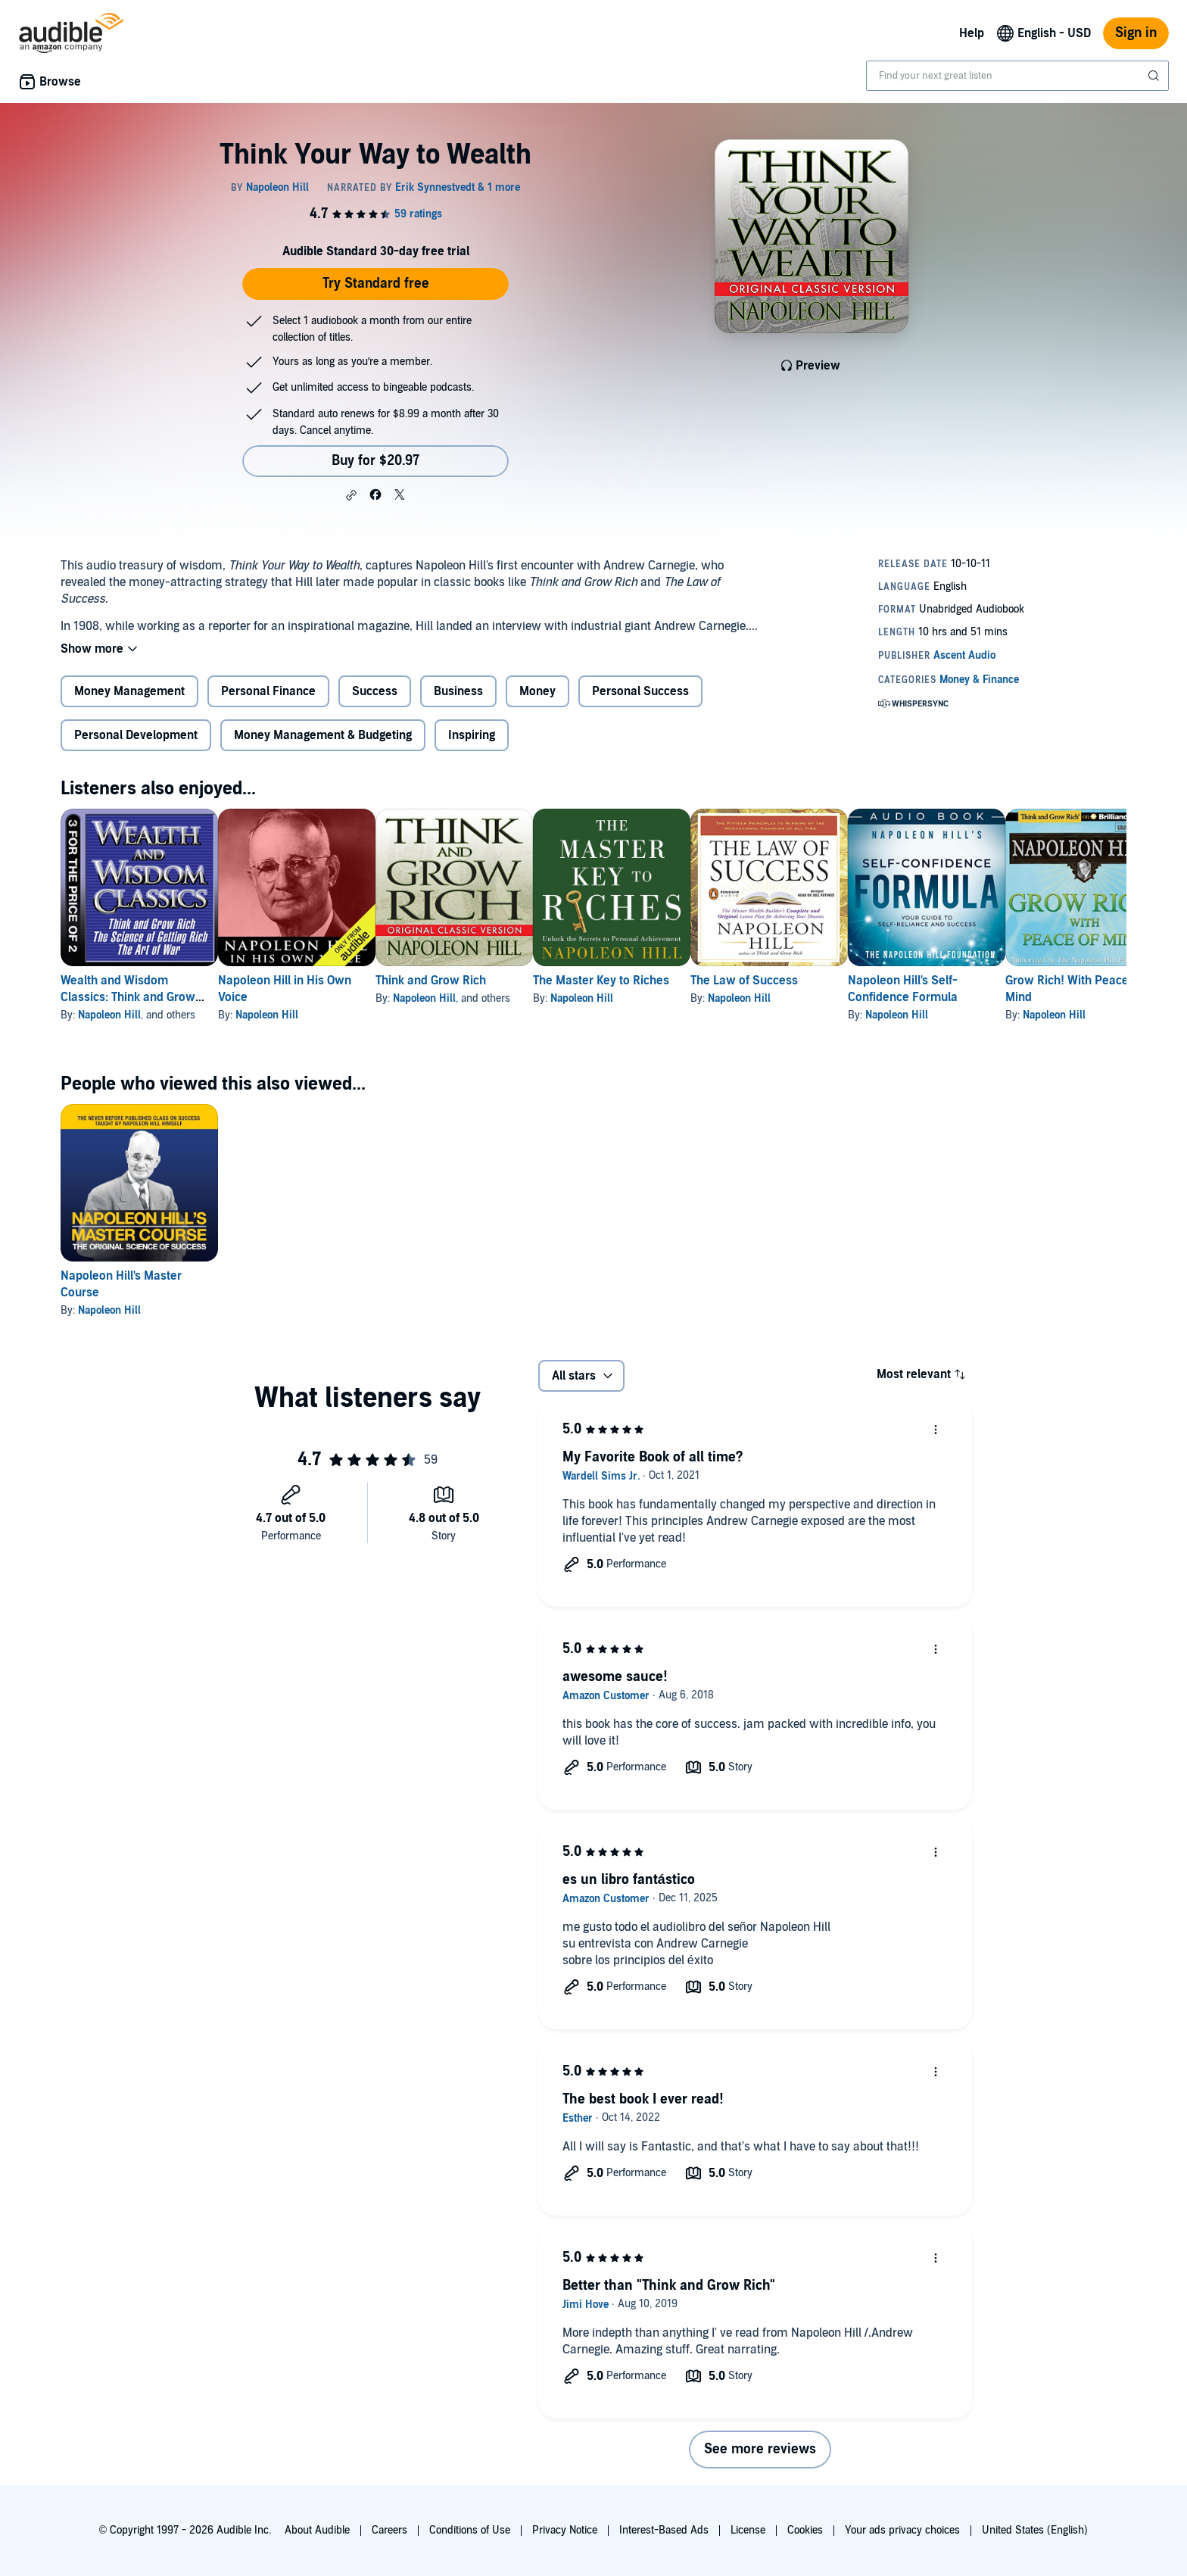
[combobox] (1017, 76)
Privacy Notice (564, 2530)
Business (458, 691)
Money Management (129, 691)
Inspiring (471, 735)
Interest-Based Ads (664, 2530)
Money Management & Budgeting (323, 735)
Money (537, 691)
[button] (351, 495)
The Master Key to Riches (674, 980)
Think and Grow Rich (479, 980)
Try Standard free (375, 284)
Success (374, 691)
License (748, 2530)
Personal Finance (268, 691)
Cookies (805, 2530)
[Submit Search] (1155, 76)
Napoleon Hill (109, 1015)
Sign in (1136, 33)
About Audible (317, 2530)
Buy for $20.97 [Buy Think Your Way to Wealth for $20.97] (375, 461)
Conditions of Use (469, 2530)
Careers (389, 2530)
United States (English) (1035, 2530)
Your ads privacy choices (902, 2530)
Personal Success (640, 691)
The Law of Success (841, 980)
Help (971, 33)
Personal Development (136, 735)
